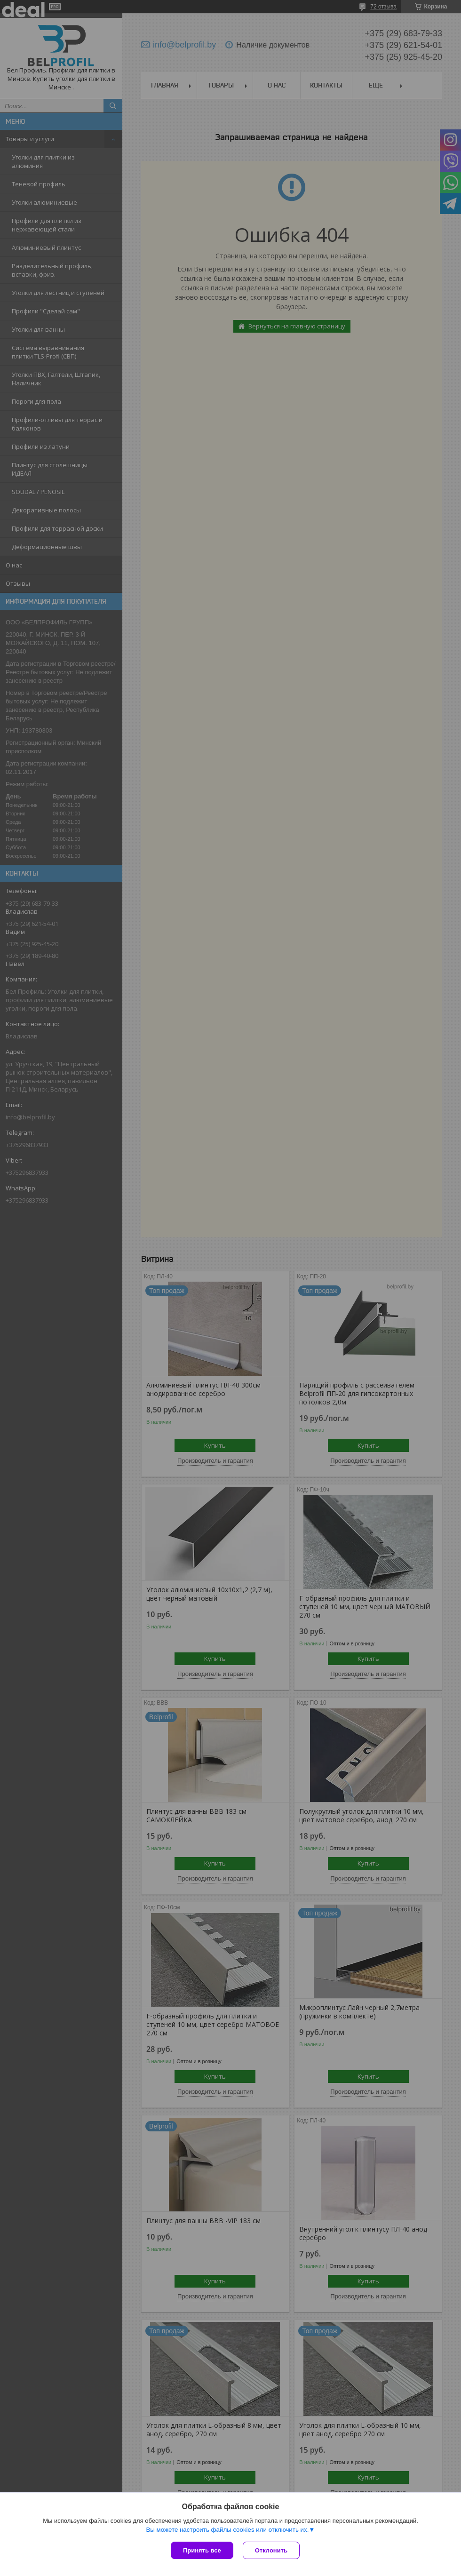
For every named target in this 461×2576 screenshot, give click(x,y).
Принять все (202, 2550)
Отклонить (271, 2550)
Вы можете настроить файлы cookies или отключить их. (227, 2529)
